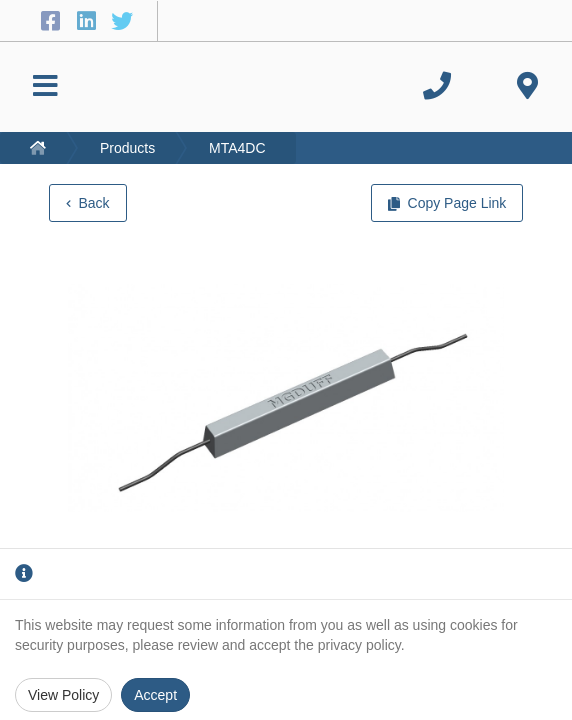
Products (127, 148)
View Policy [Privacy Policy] (63, 695)
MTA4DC (237, 148)
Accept (155, 695)
